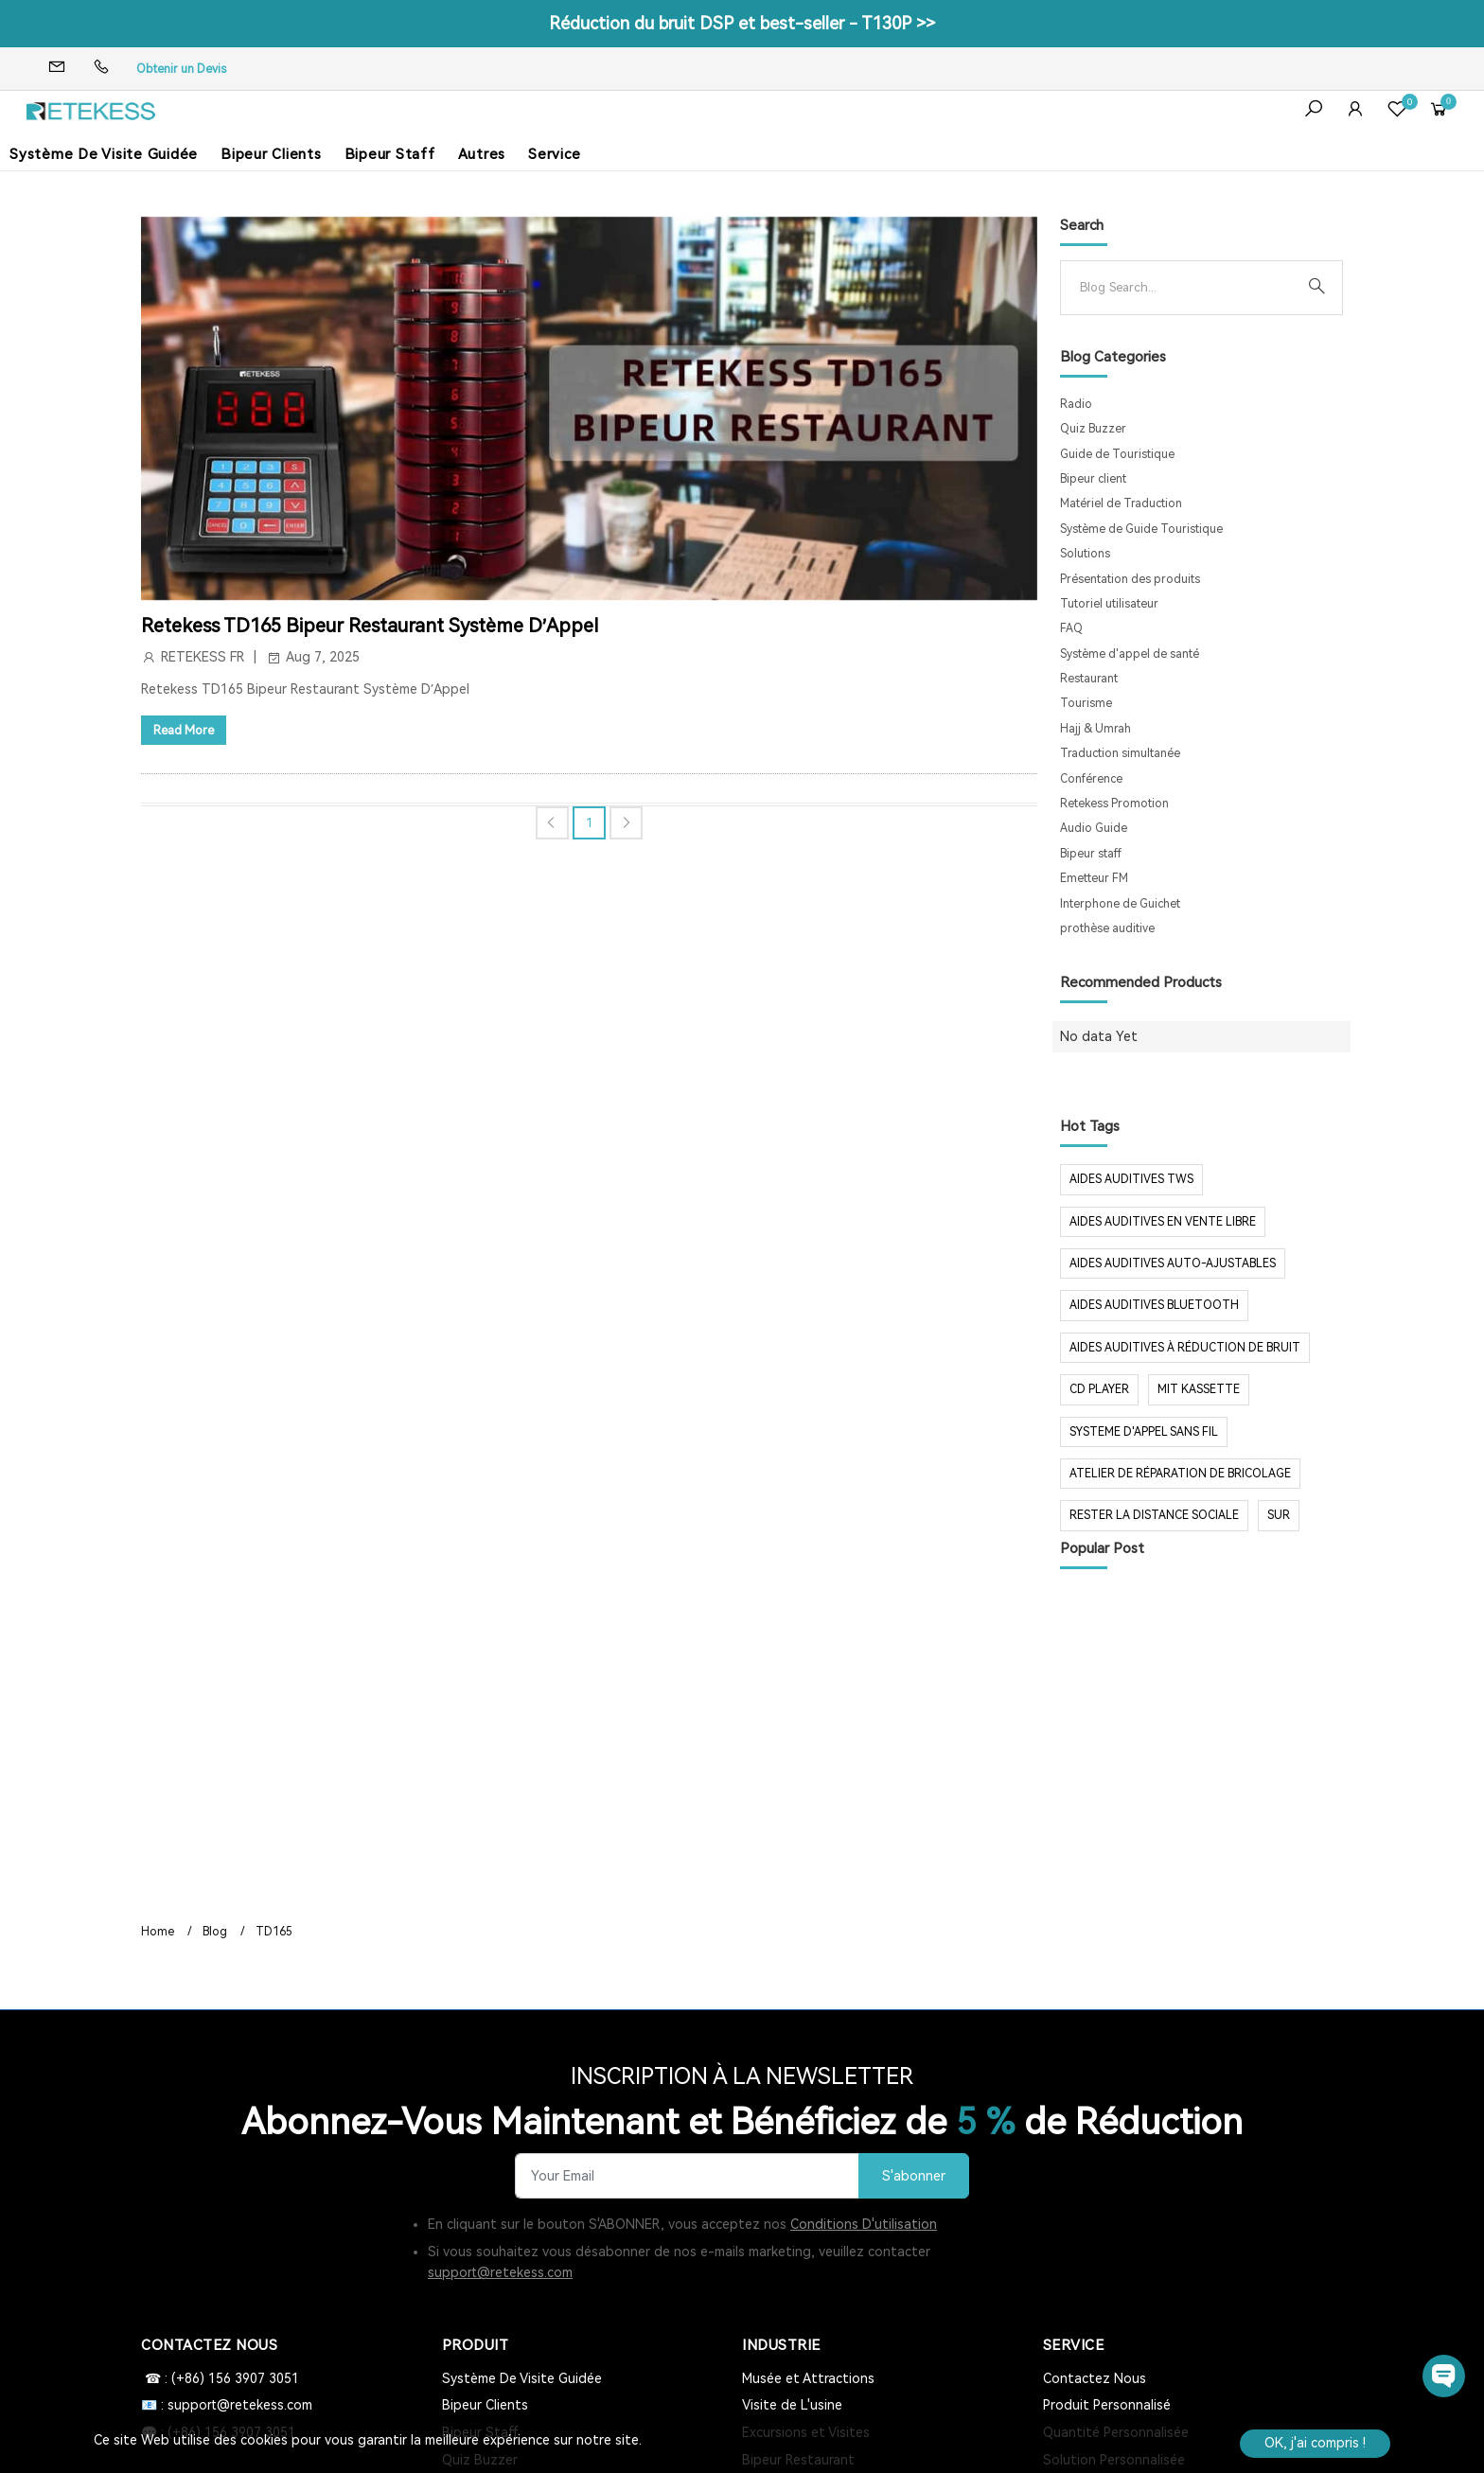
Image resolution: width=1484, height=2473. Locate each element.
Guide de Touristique (1117, 454)
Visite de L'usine (792, 2404)
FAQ (1071, 628)
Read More (183, 730)
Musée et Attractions (808, 2378)
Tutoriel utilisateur (1109, 603)
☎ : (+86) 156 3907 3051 (220, 2378)
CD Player (1099, 1389)
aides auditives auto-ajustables (1172, 1263)
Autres (482, 154)
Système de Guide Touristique (1141, 529)
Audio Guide (1093, 828)
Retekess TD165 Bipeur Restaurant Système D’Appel (369, 625)
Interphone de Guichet (1120, 903)
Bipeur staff (1091, 853)
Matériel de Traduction (1121, 503)
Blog (215, 1931)
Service (554, 154)
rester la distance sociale (1154, 1515)
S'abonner (913, 2176)
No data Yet (1099, 1036)
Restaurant (1089, 678)
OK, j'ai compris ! (1315, 2442)
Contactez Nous (1094, 2378)
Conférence (1091, 779)
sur (1278, 1515)
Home (157, 1931)
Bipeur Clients (271, 154)
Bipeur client (1093, 479)
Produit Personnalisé (1107, 2404)
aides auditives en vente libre (1162, 1221)
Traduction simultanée (1120, 753)
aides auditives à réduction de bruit (1184, 1347)
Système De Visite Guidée (103, 154)
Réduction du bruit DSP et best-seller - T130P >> (742, 23)
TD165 (274, 1931)
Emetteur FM (1094, 878)
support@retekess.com (500, 2272)
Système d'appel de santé (1129, 654)
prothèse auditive (1107, 928)
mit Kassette (1198, 1389)
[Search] (1186, 288)
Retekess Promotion (1114, 803)
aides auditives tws (1131, 1179)
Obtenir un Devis (181, 69)
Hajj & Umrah (1095, 728)
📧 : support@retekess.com (226, 2404)
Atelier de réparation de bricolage (1180, 1473)
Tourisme (1086, 703)
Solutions (1085, 553)
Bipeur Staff (389, 154)
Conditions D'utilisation (863, 2224)
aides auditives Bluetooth (1154, 1305)
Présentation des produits (1130, 579)
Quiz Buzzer (1093, 428)
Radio (1076, 404)
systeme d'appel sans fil (1143, 1432)
